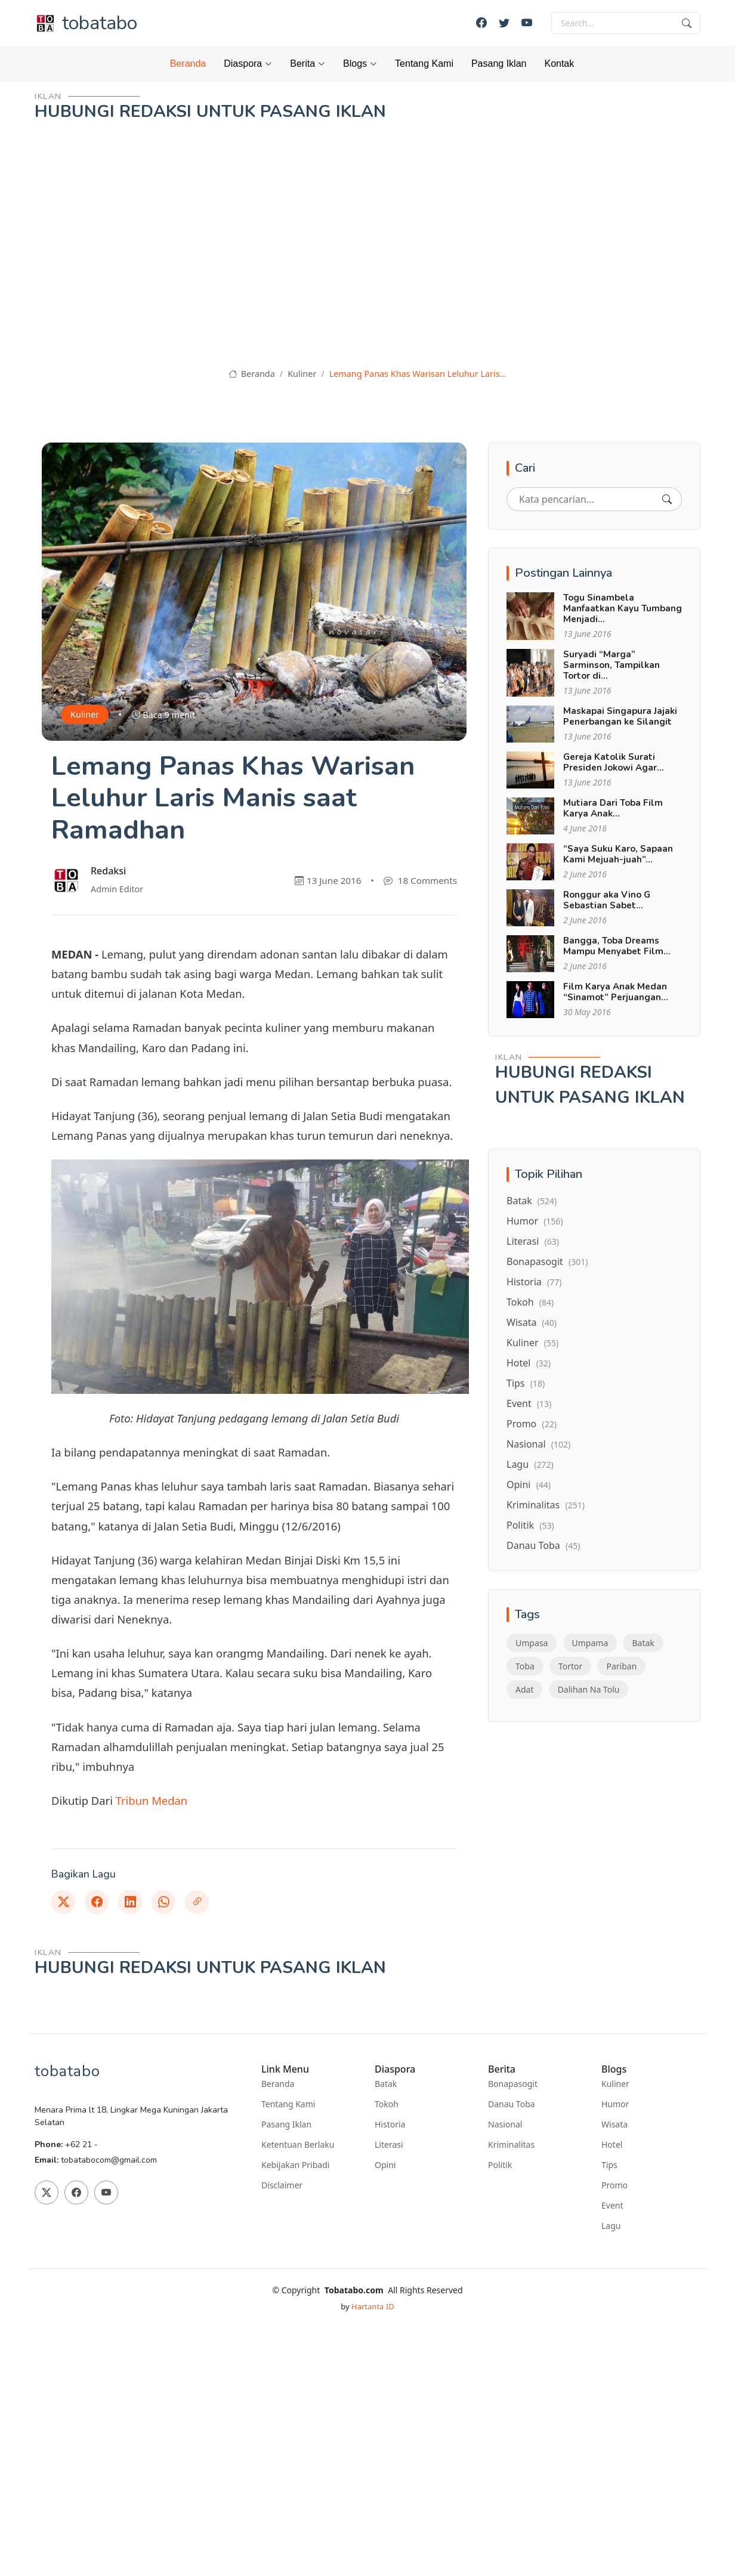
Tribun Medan (152, 1800)
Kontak (559, 63)
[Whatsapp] (163, 1902)
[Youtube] (527, 23)
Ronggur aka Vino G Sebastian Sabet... (606, 900)
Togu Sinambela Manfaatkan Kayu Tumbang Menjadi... (622, 608)
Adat (524, 1689)
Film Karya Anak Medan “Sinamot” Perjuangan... (615, 992)
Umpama (590, 1643)
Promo (532, 1423)
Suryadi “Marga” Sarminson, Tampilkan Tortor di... (611, 665)
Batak (532, 1200)
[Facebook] (481, 23)
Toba (525, 1666)
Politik (530, 1525)
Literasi (533, 1241)
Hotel (529, 1362)
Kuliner (302, 373)
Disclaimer (281, 2185)
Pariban (621, 1666)
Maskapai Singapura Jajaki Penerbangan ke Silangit (620, 716)
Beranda (188, 63)
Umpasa (531, 1643)
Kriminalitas (546, 1504)
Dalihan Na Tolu (589, 1689)
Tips (526, 1383)
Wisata (532, 1322)
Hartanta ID (372, 2306)
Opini (529, 1484)
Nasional (538, 1444)
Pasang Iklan (499, 63)
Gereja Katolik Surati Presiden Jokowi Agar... (613, 762)
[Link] (197, 1902)
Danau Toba (543, 1545)
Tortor (570, 1666)
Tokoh (530, 1302)
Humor (535, 1220)
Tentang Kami (424, 63)
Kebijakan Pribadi (295, 2165)
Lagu (530, 1464)
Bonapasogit (547, 1261)
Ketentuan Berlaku (297, 2145)
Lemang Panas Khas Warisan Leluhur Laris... (418, 373)
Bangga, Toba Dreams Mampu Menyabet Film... (617, 946)
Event (529, 1403)
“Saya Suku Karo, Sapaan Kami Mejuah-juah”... (618, 854)
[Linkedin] (130, 1902)
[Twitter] (504, 23)
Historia (534, 1281)
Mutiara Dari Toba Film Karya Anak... (613, 808)
